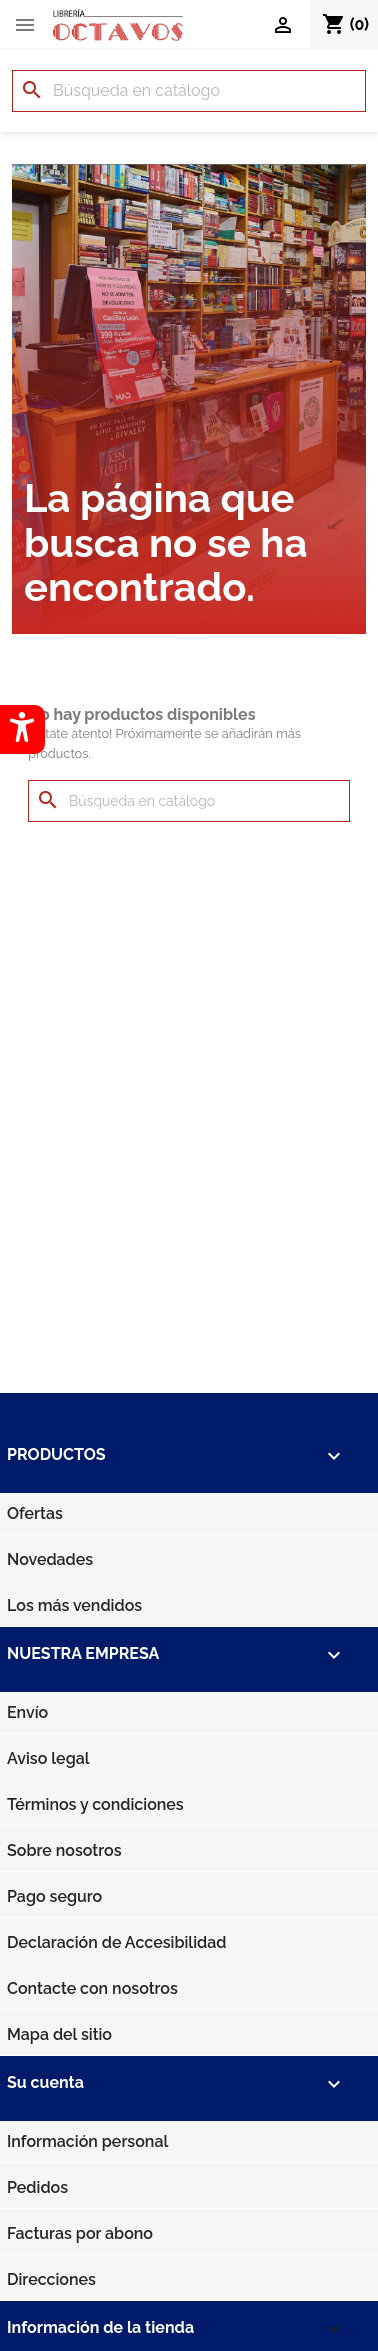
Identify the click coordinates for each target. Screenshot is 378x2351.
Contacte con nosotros (92, 1988)
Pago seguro (54, 1896)
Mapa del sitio (59, 2034)
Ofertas (35, 1513)
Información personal (87, 2141)
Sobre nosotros (64, 1850)
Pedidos (37, 2187)
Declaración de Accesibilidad (116, 1942)
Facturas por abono (80, 2233)
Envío (27, 1712)
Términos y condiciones (95, 1804)
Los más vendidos (74, 1605)
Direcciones (51, 2279)
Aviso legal (48, 1758)
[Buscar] (189, 91)
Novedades (50, 1559)
